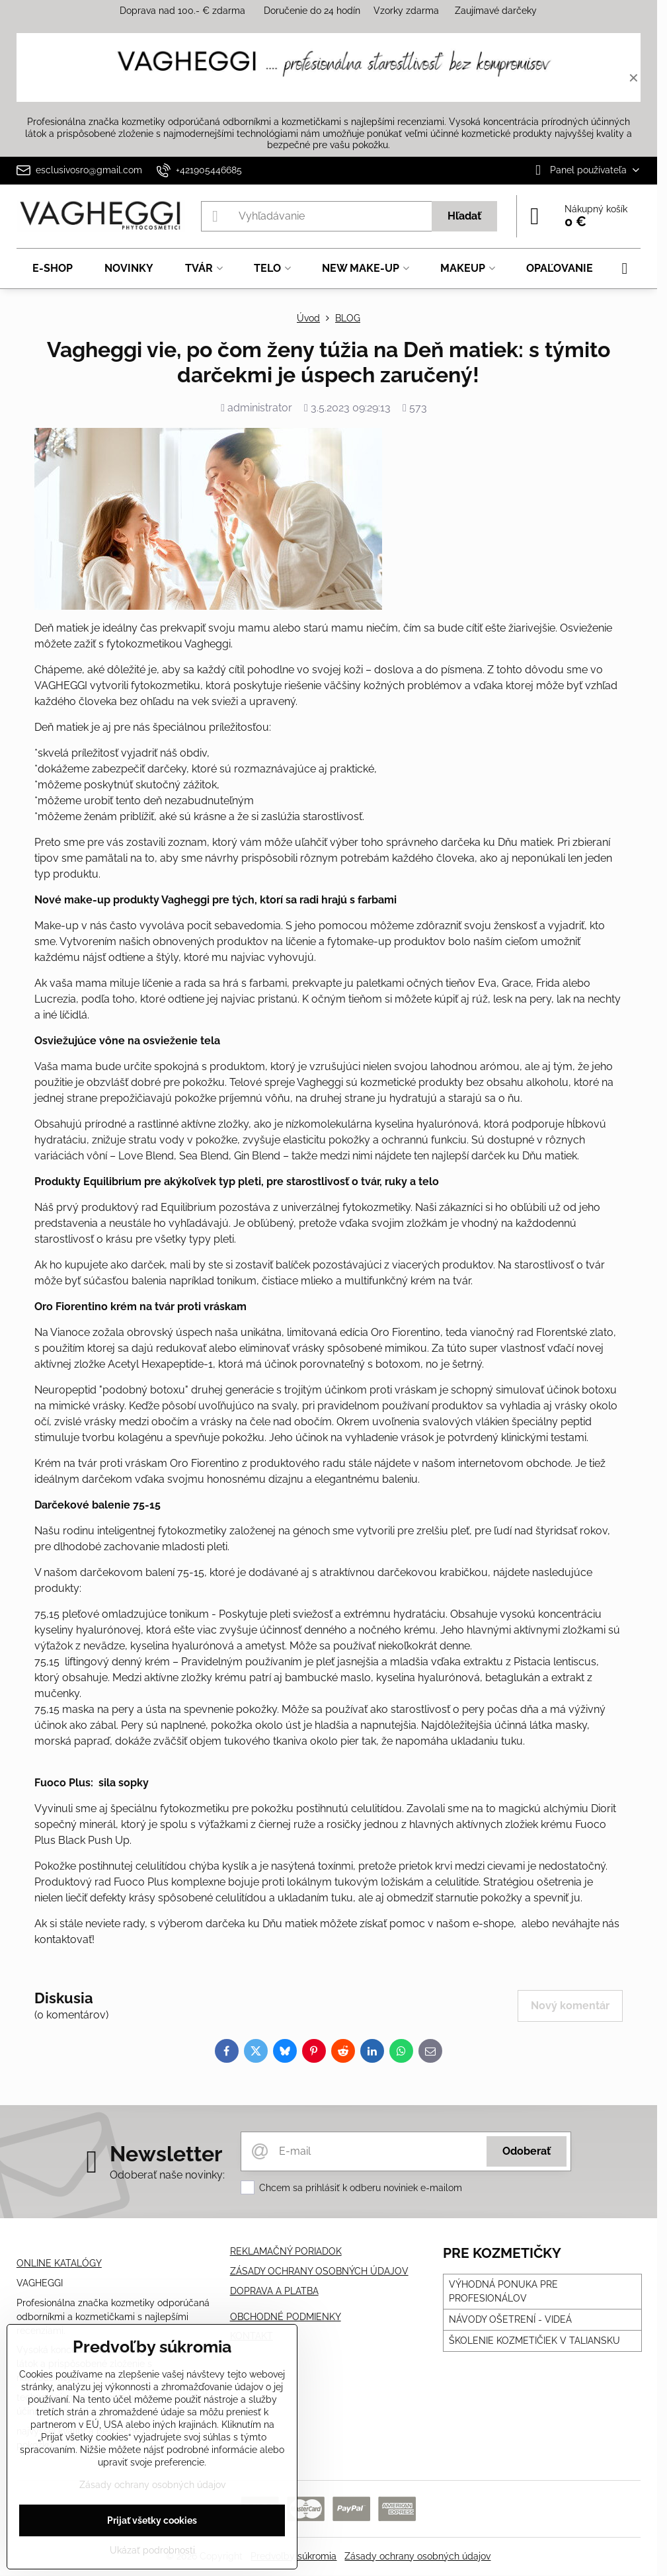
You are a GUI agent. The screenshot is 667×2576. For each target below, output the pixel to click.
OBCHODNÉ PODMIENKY (285, 2316)
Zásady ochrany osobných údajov (417, 2556)
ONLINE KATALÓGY (59, 2263)
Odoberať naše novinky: (167, 2175)
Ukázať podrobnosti (152, 2550)
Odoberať (526, 2151)
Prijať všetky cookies (152, 2520)
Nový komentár (570, 2005)
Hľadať (464, 216)
